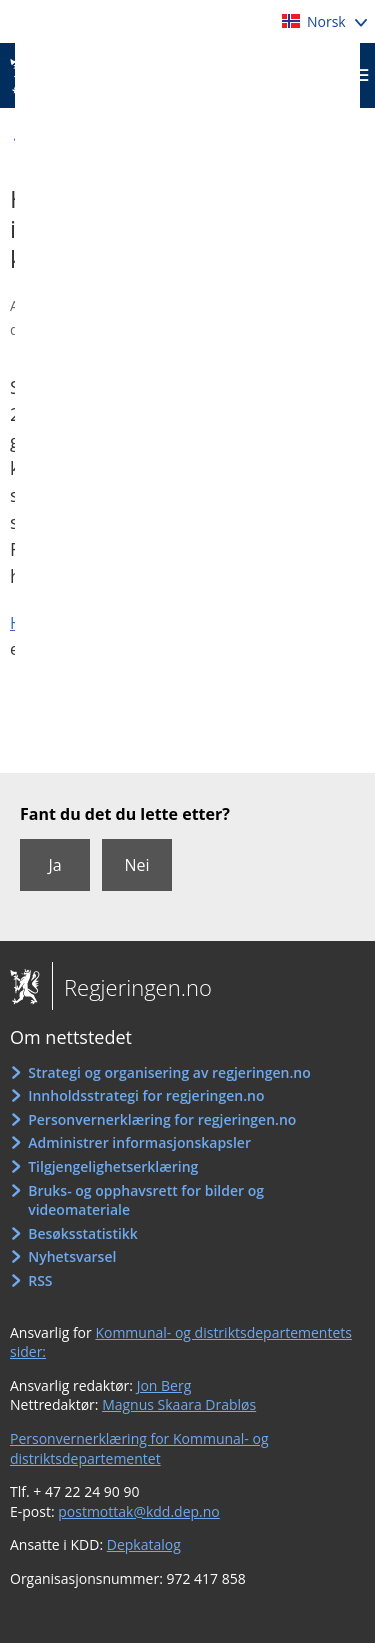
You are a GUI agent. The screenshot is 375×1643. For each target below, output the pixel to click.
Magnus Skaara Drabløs (179, 1404)
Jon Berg (164, 1385)
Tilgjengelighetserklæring (113, 1166)
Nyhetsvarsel (72, 1256)
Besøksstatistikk (83, 1233)
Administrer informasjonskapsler (139, 1142)
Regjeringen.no (132, 987)
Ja (54, 865)
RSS (40, 1280)
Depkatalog (144, 1544)
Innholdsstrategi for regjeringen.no (146, 1095)
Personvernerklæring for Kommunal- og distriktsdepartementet (139, 1448)
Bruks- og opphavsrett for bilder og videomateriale (146, 1200)
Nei (136, 865)
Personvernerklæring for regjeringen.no (162, 1119)
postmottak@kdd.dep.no (139, 1511)
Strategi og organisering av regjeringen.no (169, 1072)
